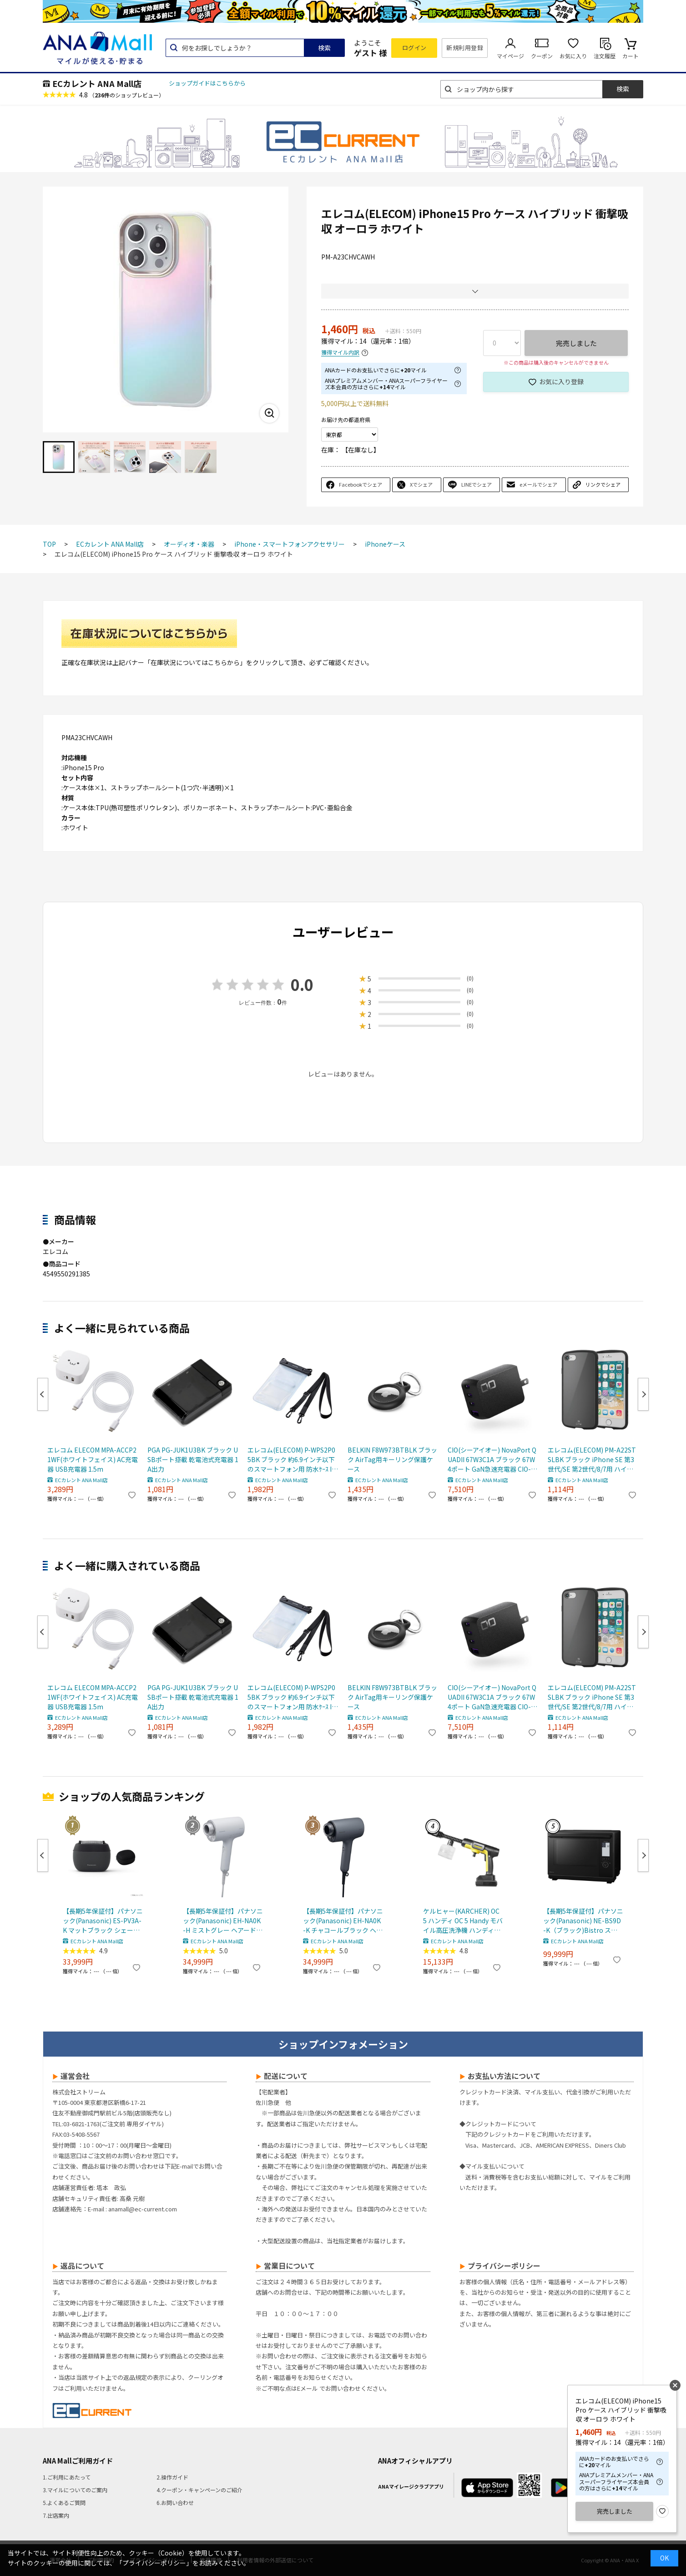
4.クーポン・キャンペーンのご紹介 (199, 2490)
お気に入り (573, 56)
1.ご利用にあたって (67, 2477)
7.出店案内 (56, 2515)
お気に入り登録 (561, 381)
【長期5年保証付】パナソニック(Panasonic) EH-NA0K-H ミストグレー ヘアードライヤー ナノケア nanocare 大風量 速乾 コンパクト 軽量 (223, 1920)
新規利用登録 (464, 47)
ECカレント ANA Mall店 (96, 83)
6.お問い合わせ (175, 2502)
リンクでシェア (602, 484)
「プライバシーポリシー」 (154, 2562)
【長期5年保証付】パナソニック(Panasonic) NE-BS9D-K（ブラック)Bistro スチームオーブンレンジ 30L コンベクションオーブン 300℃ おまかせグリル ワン (583, 1920)
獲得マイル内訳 (340, 352)
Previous (42, 1394)
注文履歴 (604, 56)
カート (630, 56)
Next (643, 1394)
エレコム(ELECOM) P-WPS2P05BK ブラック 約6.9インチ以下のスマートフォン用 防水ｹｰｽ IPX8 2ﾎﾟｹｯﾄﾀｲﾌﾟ (291, 1459)
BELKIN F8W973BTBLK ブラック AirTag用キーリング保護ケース (392, 1459)
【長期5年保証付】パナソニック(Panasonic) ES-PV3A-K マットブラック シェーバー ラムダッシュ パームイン (103, 1920)
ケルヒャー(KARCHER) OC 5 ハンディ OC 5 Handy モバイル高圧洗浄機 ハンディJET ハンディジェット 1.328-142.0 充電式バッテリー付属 (463, 1920)
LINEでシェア (476, 484)
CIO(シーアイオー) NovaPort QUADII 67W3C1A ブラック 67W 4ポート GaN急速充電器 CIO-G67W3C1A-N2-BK (492, 1459)
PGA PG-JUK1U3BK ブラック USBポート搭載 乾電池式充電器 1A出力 (192, 1459)
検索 (324, 47)
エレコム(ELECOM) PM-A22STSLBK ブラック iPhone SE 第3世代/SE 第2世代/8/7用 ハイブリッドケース (592, 1459)
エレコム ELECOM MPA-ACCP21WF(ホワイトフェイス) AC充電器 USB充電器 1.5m (92, 1459)
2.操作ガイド (172, 2477)
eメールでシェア (538, 484)
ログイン (414, 47)
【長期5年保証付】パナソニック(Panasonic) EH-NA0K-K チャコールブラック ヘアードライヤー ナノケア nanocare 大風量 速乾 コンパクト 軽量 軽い (343, 1920)
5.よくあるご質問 (64, 2502)
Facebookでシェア (360, 484)
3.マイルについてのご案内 (75, 2490)
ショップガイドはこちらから (207, 83)
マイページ (510, 56)
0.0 (302, 984)
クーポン (542, 56)
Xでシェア (421, 484)
